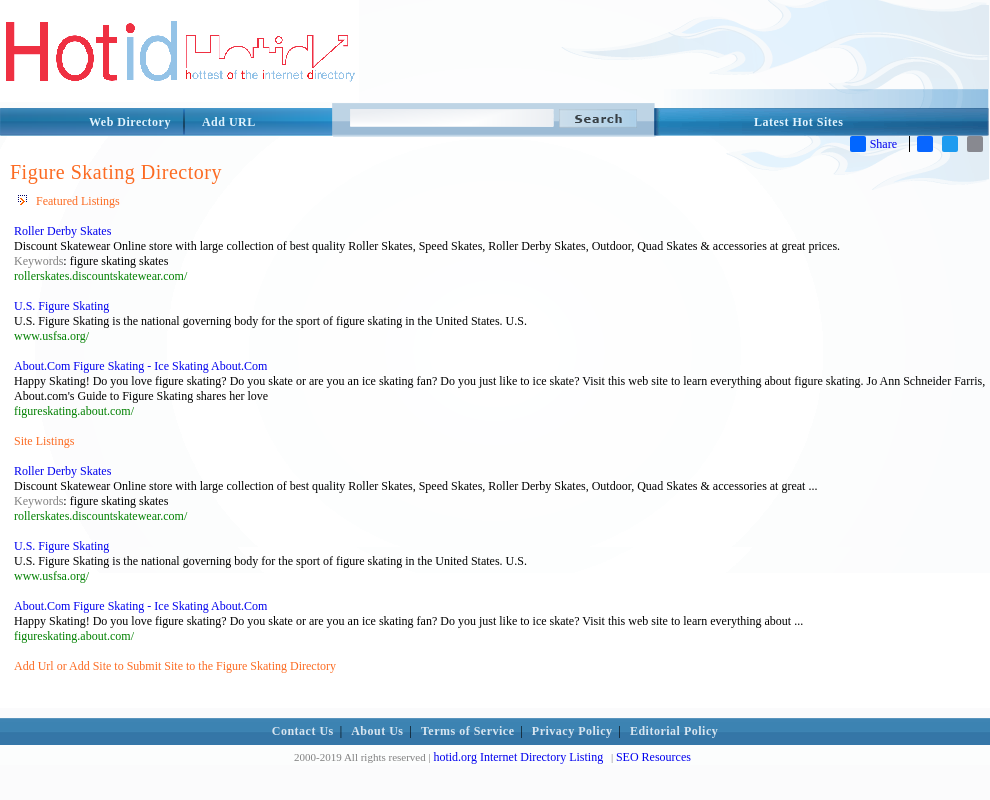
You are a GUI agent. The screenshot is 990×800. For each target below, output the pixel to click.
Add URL (229, 122)
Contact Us (303, 731)
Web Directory (130, 122)
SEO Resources (653, 757)
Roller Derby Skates (62, 231)
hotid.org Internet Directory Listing (518, 757)
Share (873, 144)
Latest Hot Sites (798, 122)
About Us (377, 731)
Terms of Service (468, 731)
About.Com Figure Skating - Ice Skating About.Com (140, 366)
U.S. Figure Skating (61, 306)
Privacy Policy (572, 731)
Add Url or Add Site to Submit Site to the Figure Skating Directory (175, 666)
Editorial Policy (674, 731)
